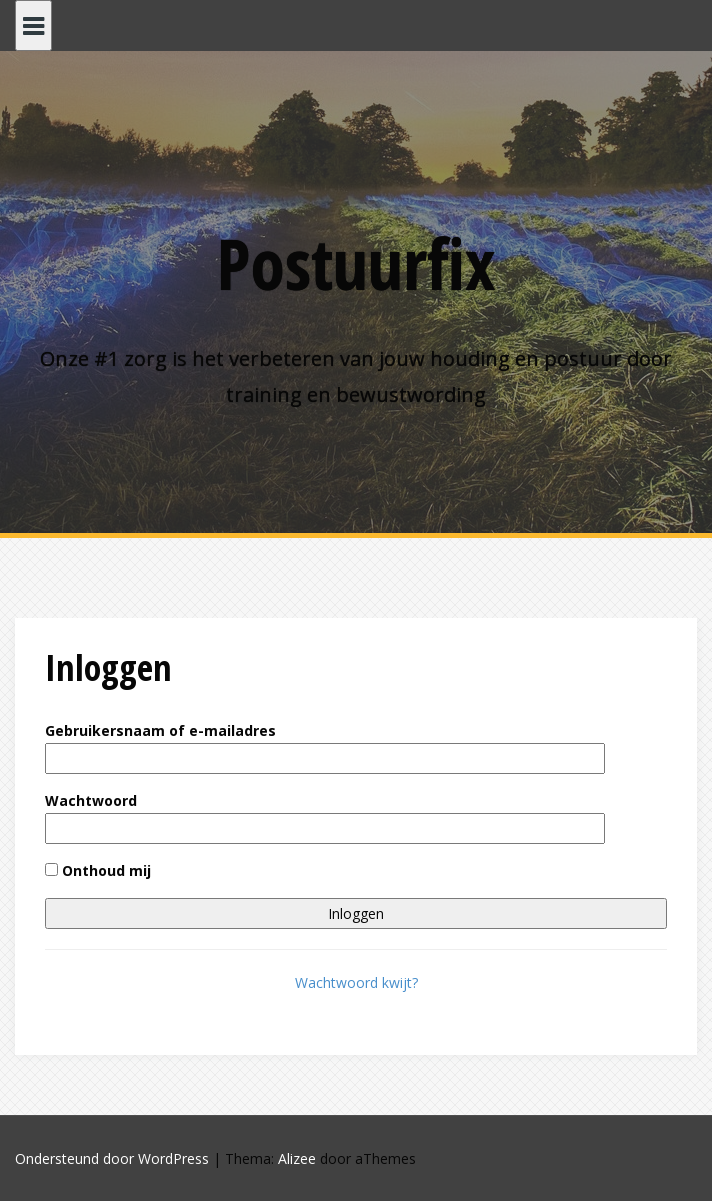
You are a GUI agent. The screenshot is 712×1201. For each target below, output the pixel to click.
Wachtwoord (91, 800)
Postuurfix (356, 263)
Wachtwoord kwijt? (356, 982)
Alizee (297, 1158)
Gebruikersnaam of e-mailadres (160, 730)
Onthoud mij (98, 870)
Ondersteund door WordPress (112, 1158)
